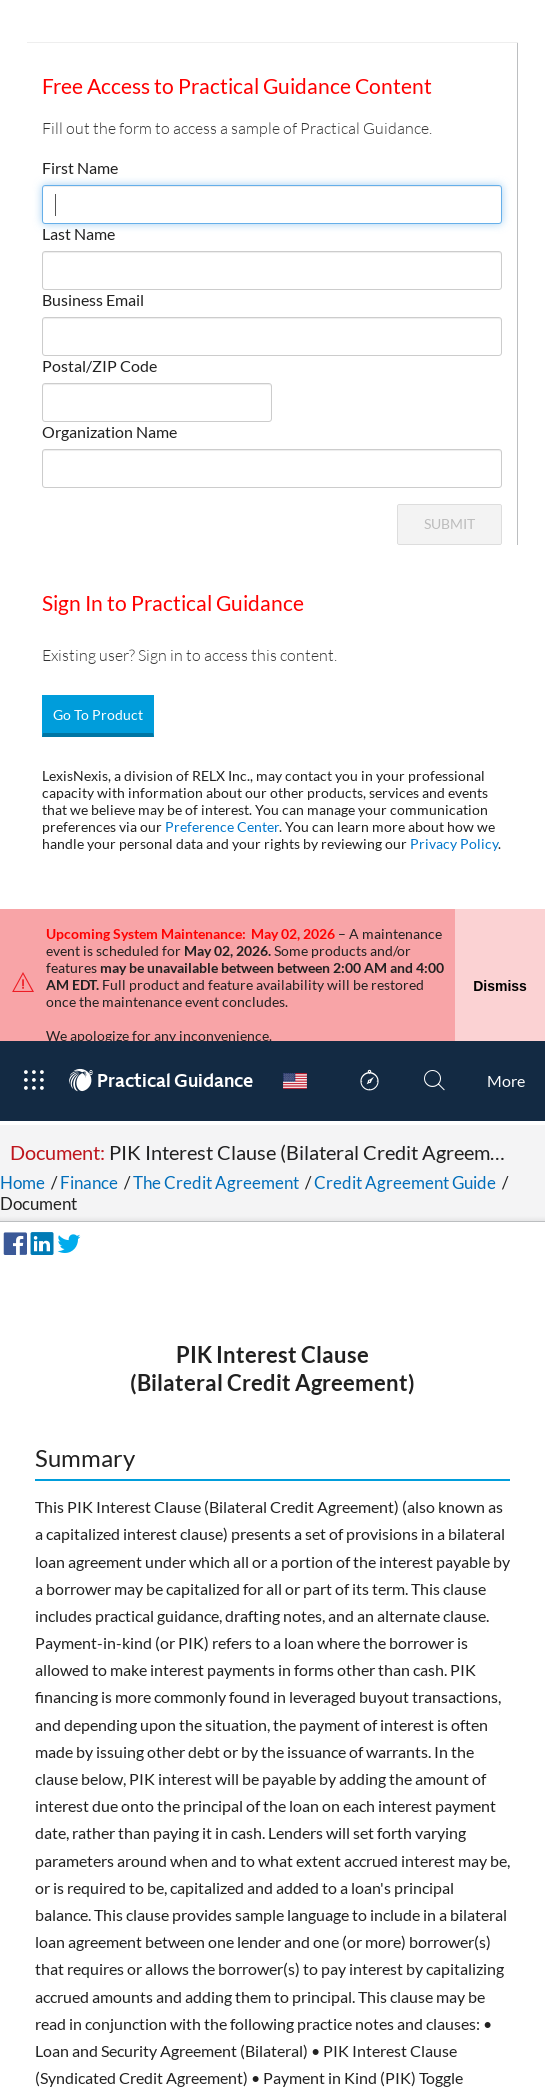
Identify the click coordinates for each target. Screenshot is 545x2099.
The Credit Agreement (216, 1118)
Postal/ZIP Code (99, 365)
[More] (506, 1017)
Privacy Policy (454, 843)
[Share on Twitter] (66, 1177)
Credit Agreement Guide (405, 1118)
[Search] (434, 1017)
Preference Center (222, 826)
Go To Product (98, 714)
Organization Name (109, 431)
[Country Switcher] (295, 1017)
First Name (80, 167)
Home (22, 1118)
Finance (89, 1118)
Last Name (78, 233)
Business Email (93, 299)
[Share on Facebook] (12, 1177)
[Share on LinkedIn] (39, 1177)
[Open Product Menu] (33, 1017)
